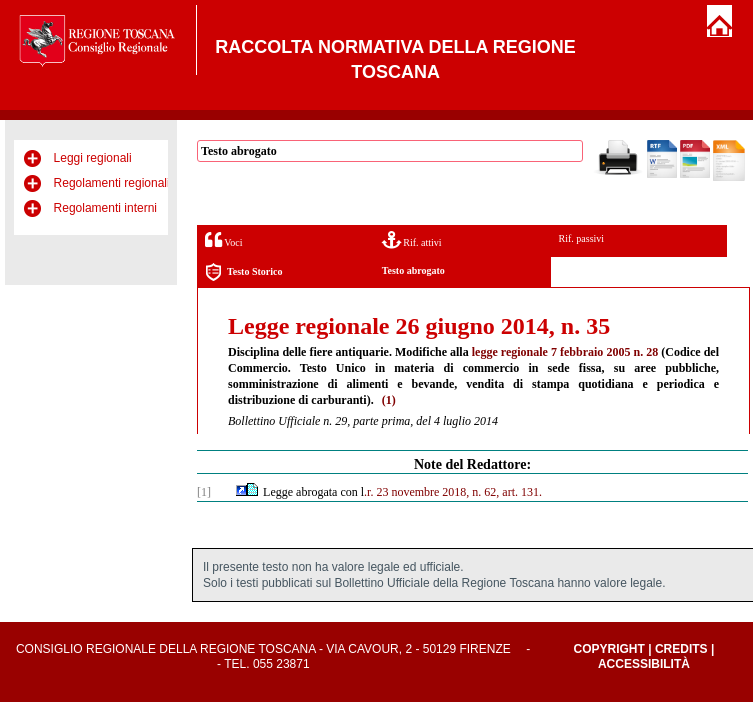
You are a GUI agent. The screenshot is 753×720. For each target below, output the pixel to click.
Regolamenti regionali (112, 183)
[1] (204, 492)
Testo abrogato (413, 270)
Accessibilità (644, 664)
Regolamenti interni (105, 208)
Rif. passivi (582, 238)
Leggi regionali (93, 158)
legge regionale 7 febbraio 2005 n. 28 (565, 352)
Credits (681, 649)
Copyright (609, 649)
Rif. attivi (412, 239)
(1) (389, 400)
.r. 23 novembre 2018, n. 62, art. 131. (453, 492)
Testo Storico (243, 272)
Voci (223, 239)
